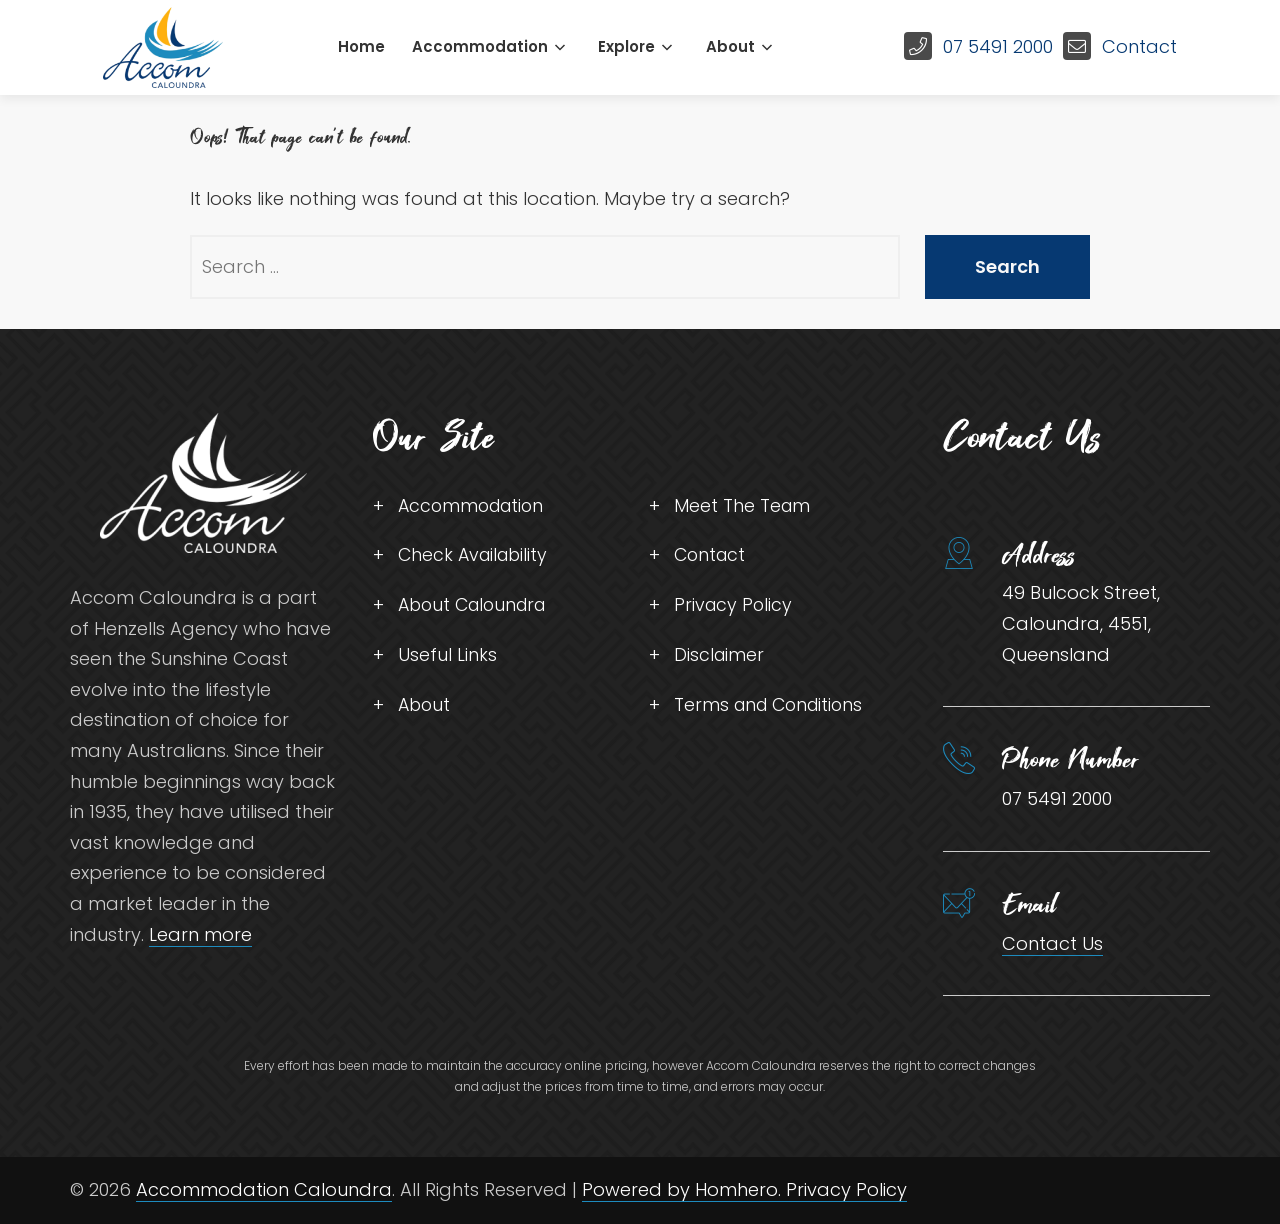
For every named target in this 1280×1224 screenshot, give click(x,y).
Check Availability (476, 556)
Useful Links (447, 657)
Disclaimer (720, 657)
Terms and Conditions (772, 708)
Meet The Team (743, 506)
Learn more (200, 934)
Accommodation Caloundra (264, 1189)
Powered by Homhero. (684, 1189)
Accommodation (480, 46)
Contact (1139, 46)
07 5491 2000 (998, 46)
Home (361, 46)
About (730, 46)
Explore (626, 46)
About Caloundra (477, 607)
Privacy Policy (734, 607)
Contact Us (1052, 943)
